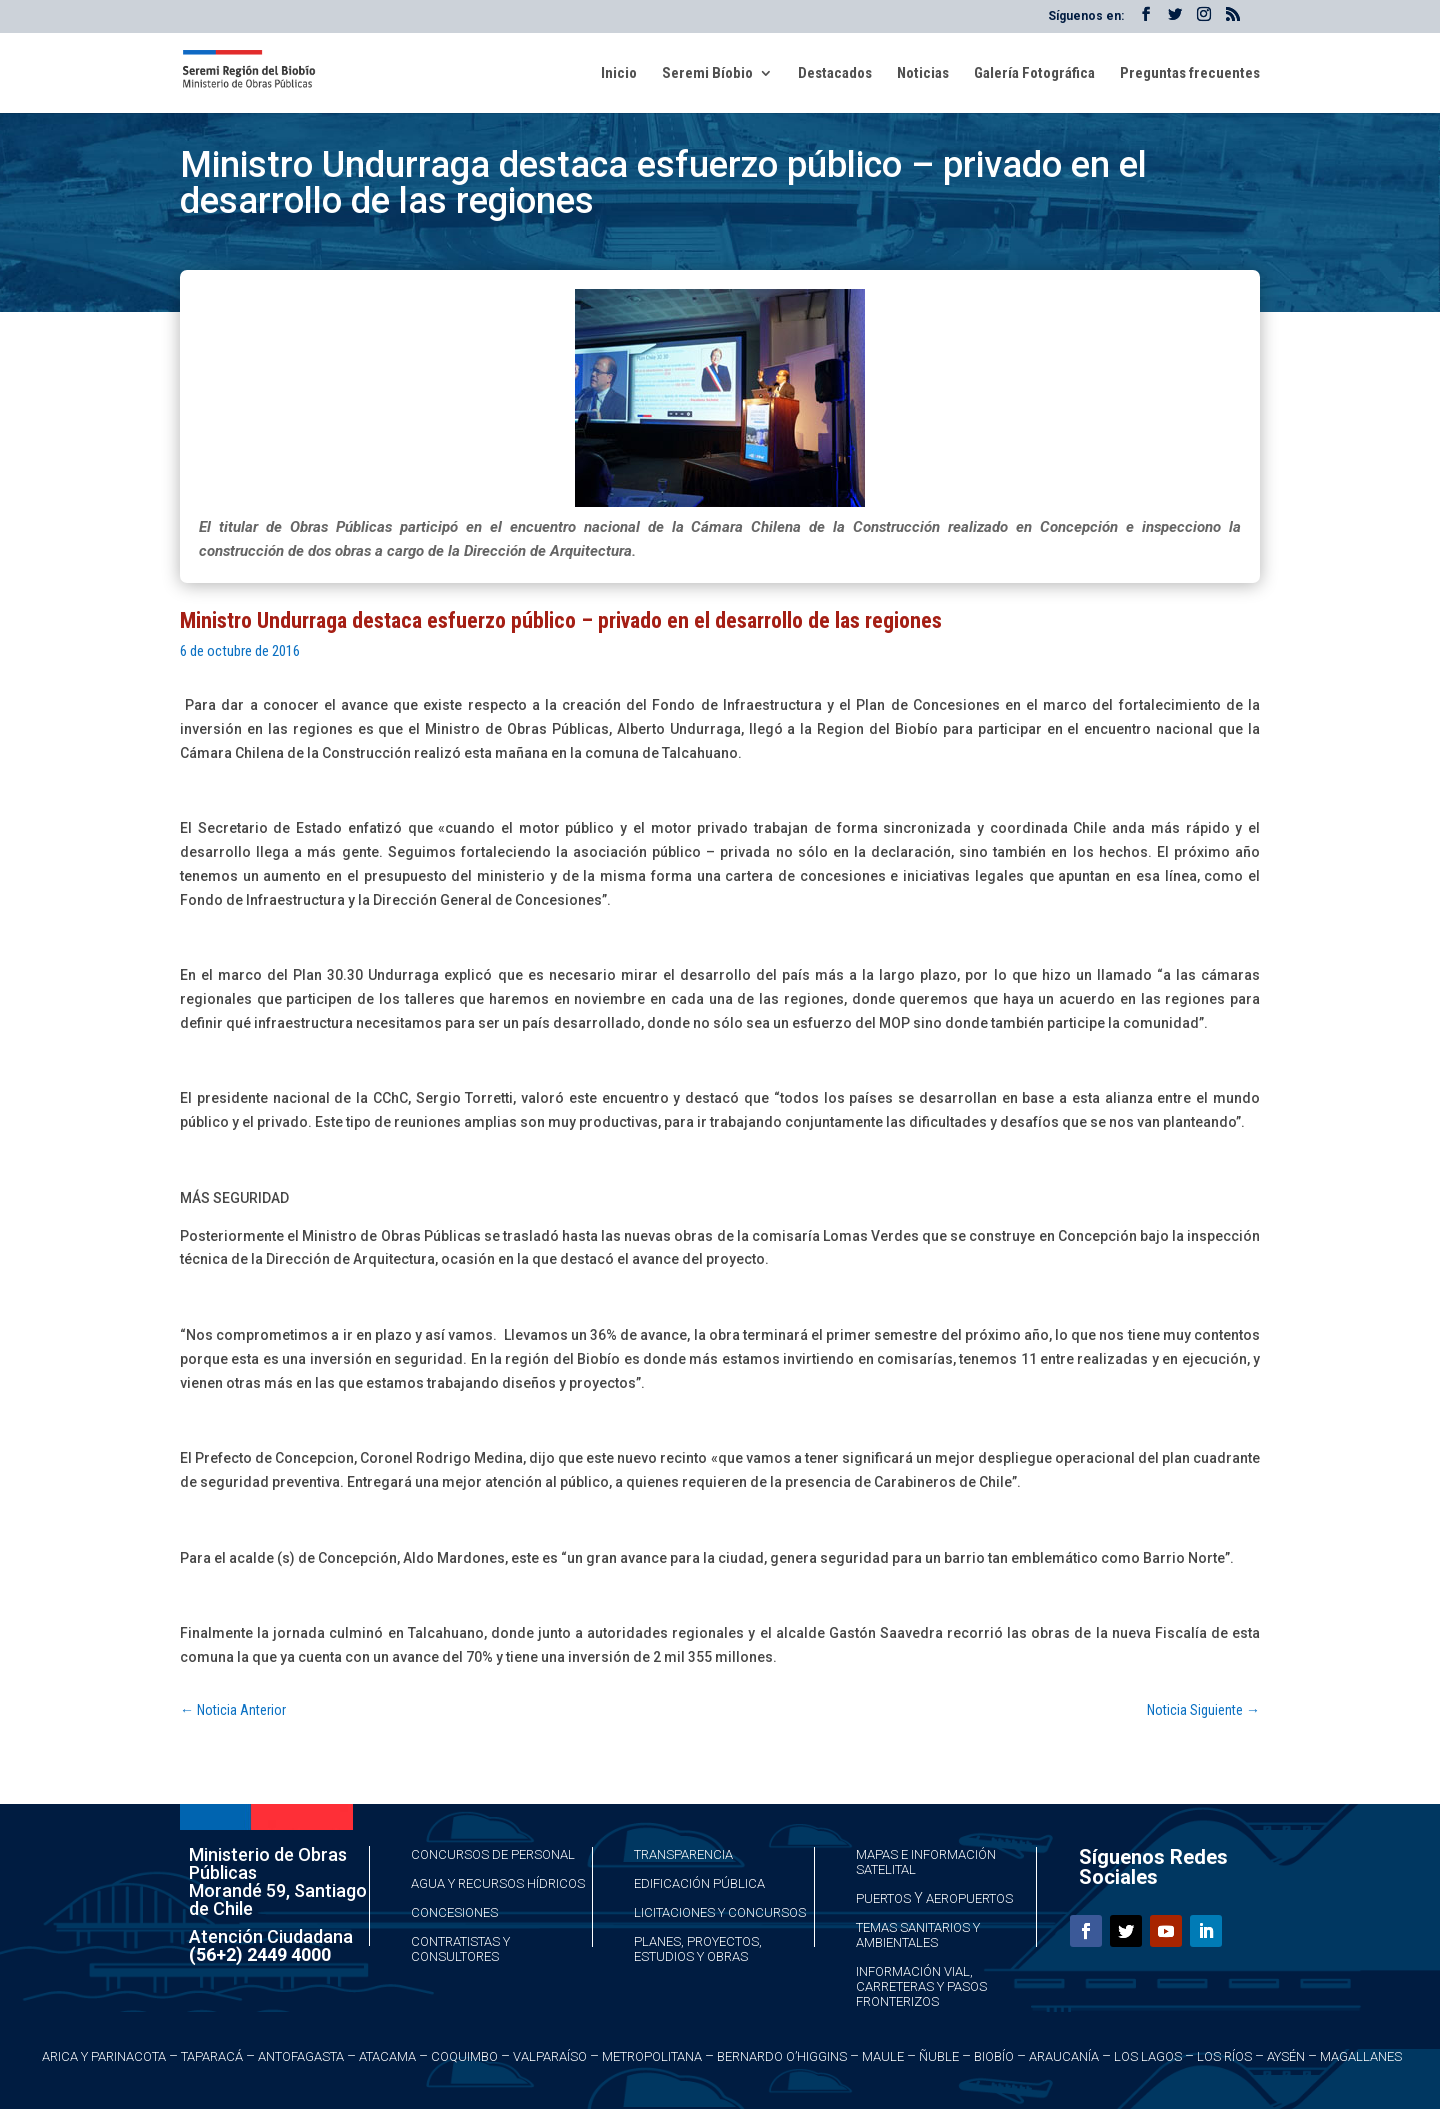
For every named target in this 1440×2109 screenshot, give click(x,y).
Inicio (619, 74)
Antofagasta (301, 2056)
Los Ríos (1224, 2056)
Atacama (387, 2056)
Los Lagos (1148, 2056)
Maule (883, 2056)
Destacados (835, 74)
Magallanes (1361, 2056)
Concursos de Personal (493, 1854)
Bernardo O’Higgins (782, 2056)
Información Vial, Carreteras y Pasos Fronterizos (921, 1986)
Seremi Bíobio (707, 74)
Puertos (883, 1898)
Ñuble (939, 2056)
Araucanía (1064, 2056)
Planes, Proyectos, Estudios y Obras (698, 1949)
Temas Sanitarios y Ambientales (918, 1935)
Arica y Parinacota (104, 2056)
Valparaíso (550, 2056)
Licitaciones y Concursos (720, 1912)
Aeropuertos (969, 1898)
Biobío (994, 2056)
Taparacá (212, 2056)
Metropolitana (652, 2056)
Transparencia (683, 1854)
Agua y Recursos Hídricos (498, 1883)
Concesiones (454, 1912)
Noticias (923, 74)
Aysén (1286, 2056)
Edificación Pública (699, 1883)
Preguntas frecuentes (1190, 74)
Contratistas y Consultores (460, 1949)
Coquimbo (464, 2056)
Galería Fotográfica (1034, 74)
